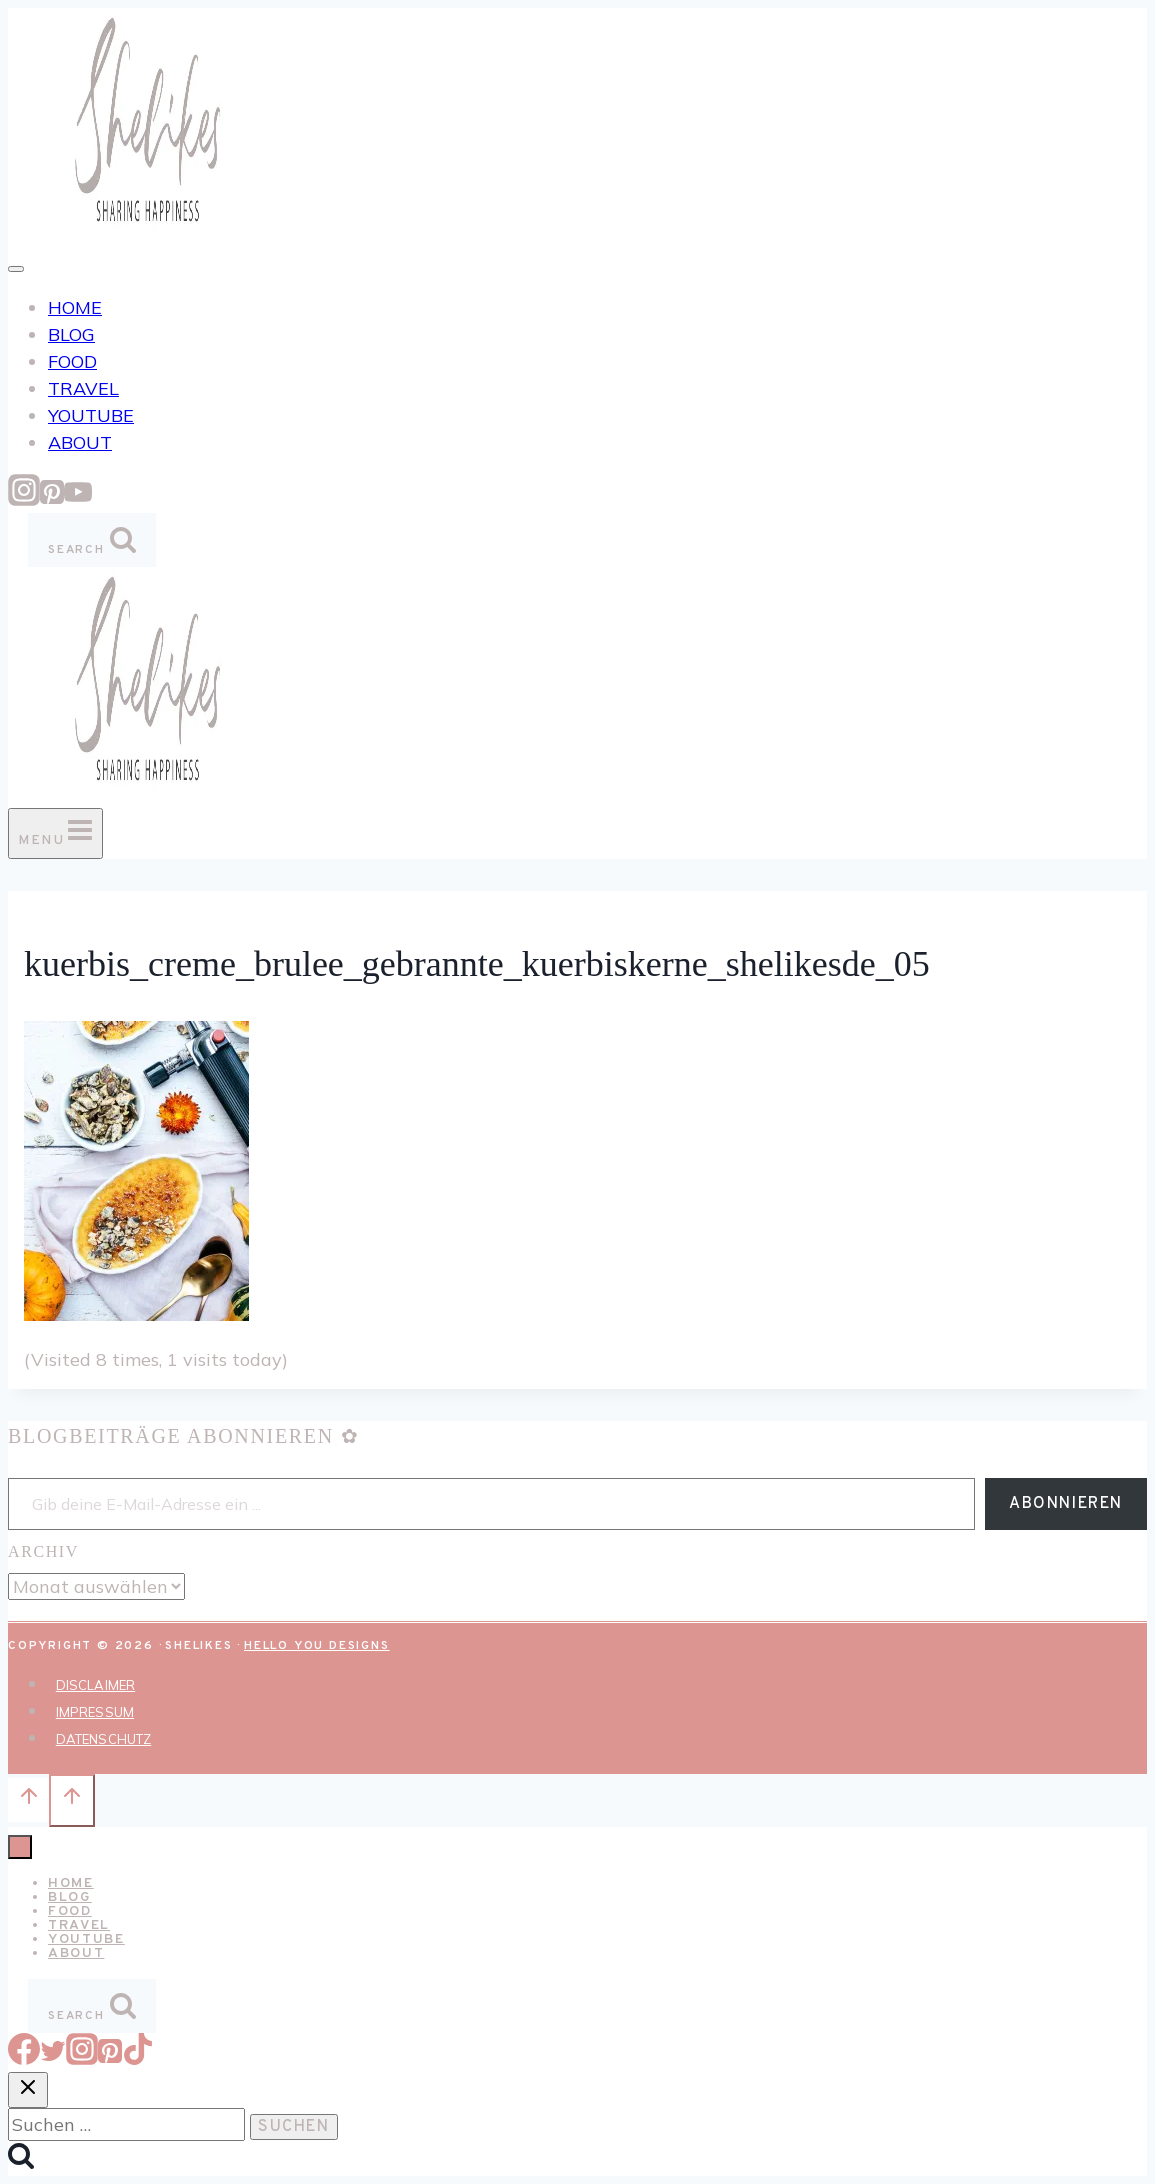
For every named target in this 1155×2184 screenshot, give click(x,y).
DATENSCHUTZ (103, 1739)
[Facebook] (24, 2058)
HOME (75, 307)
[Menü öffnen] (55, 833)
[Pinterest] (52, 499)
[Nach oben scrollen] (28, 1800)
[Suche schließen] (28, 2090)
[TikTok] (138, 2058)
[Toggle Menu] (16, 269)
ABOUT (80, 442)
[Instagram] (24, 499)
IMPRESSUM (95, 1712)
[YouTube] (78, 499)
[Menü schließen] (20, 1847)
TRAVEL (83, 388)
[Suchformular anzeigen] (92, 540)
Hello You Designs (317, 1646)
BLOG (71, 334)
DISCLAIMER (95, 1685)
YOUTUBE (91, 415)
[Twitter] (53, 2058)
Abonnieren (1066, 1504)
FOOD (72, 361)
